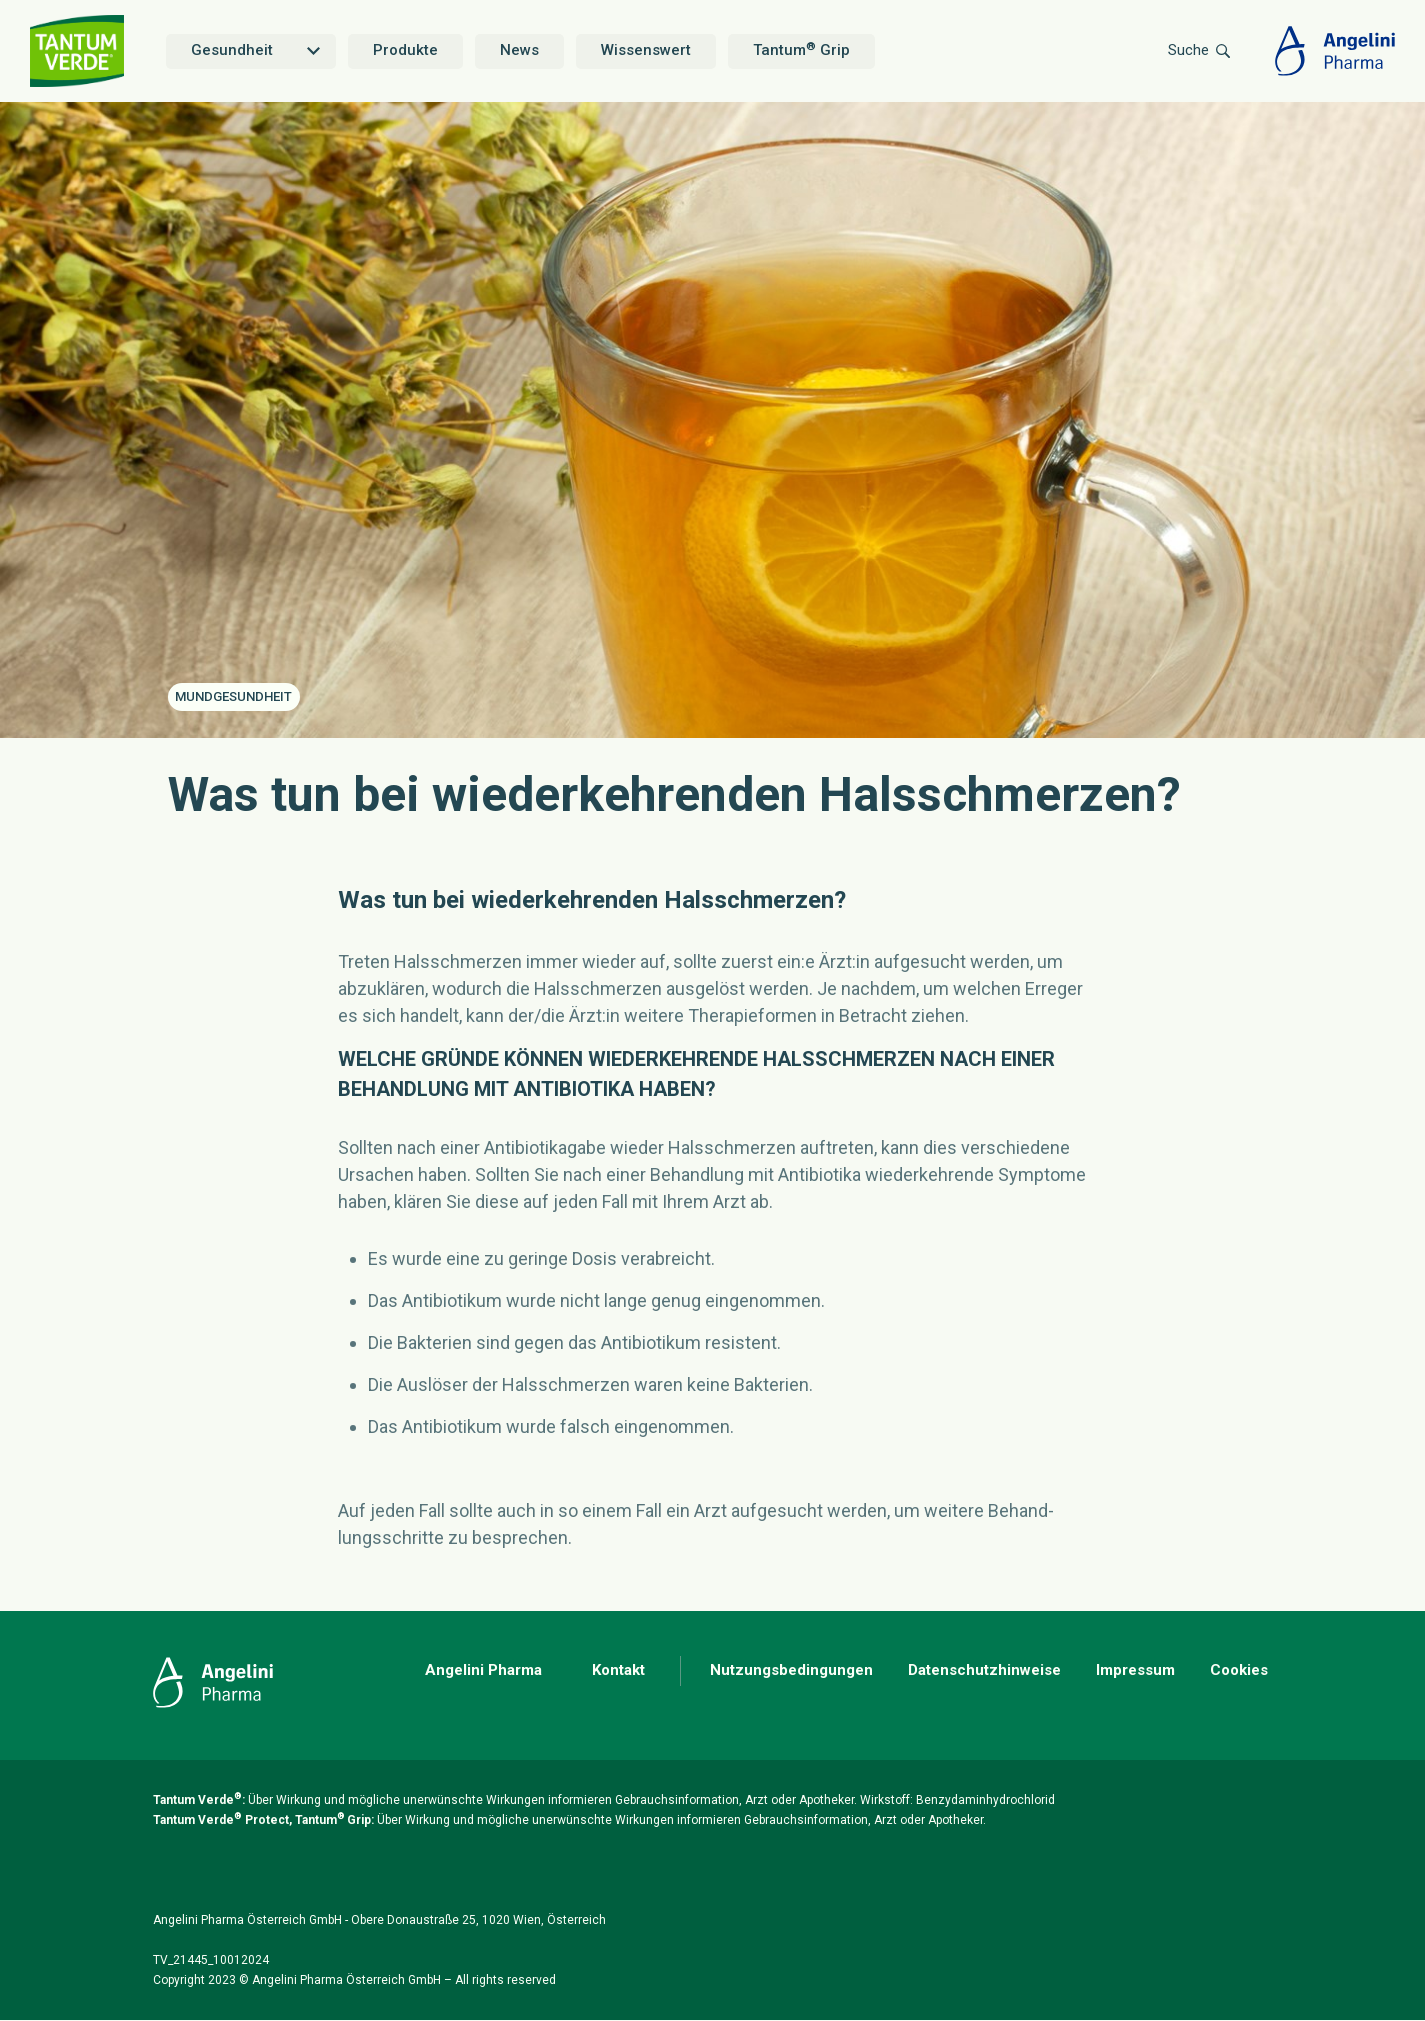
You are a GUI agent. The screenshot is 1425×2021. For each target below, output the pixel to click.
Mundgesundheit (233, 696)
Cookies (1239, 1670)
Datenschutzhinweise (984, 1670)
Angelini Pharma (483, 1670)
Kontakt (618, 1670)
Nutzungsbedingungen (791, 1670)
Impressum (1135, 1670)
